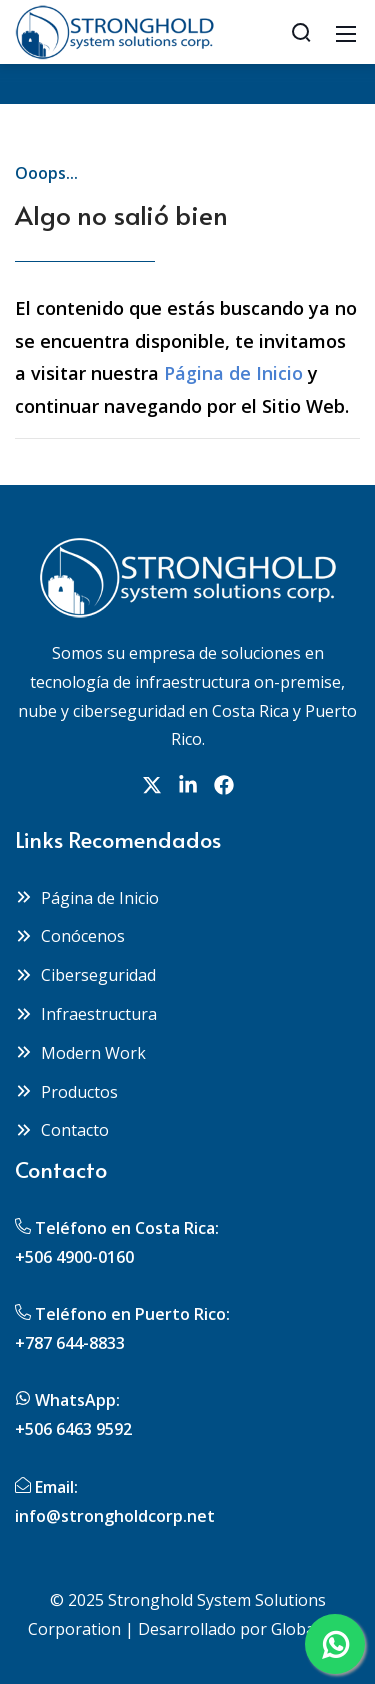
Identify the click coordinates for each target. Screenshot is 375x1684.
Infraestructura (86, 1014)
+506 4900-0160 (74, 1257)
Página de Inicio (233, 373)
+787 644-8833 (70, 1343)
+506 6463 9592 (73, 1429)
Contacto (62, 1130)
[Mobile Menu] (346, 32)
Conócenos (70, 936)
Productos (66, 1092)
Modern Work (80, 1053)
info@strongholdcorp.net (115, 1516)
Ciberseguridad (85, 975)
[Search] (301, 32)
